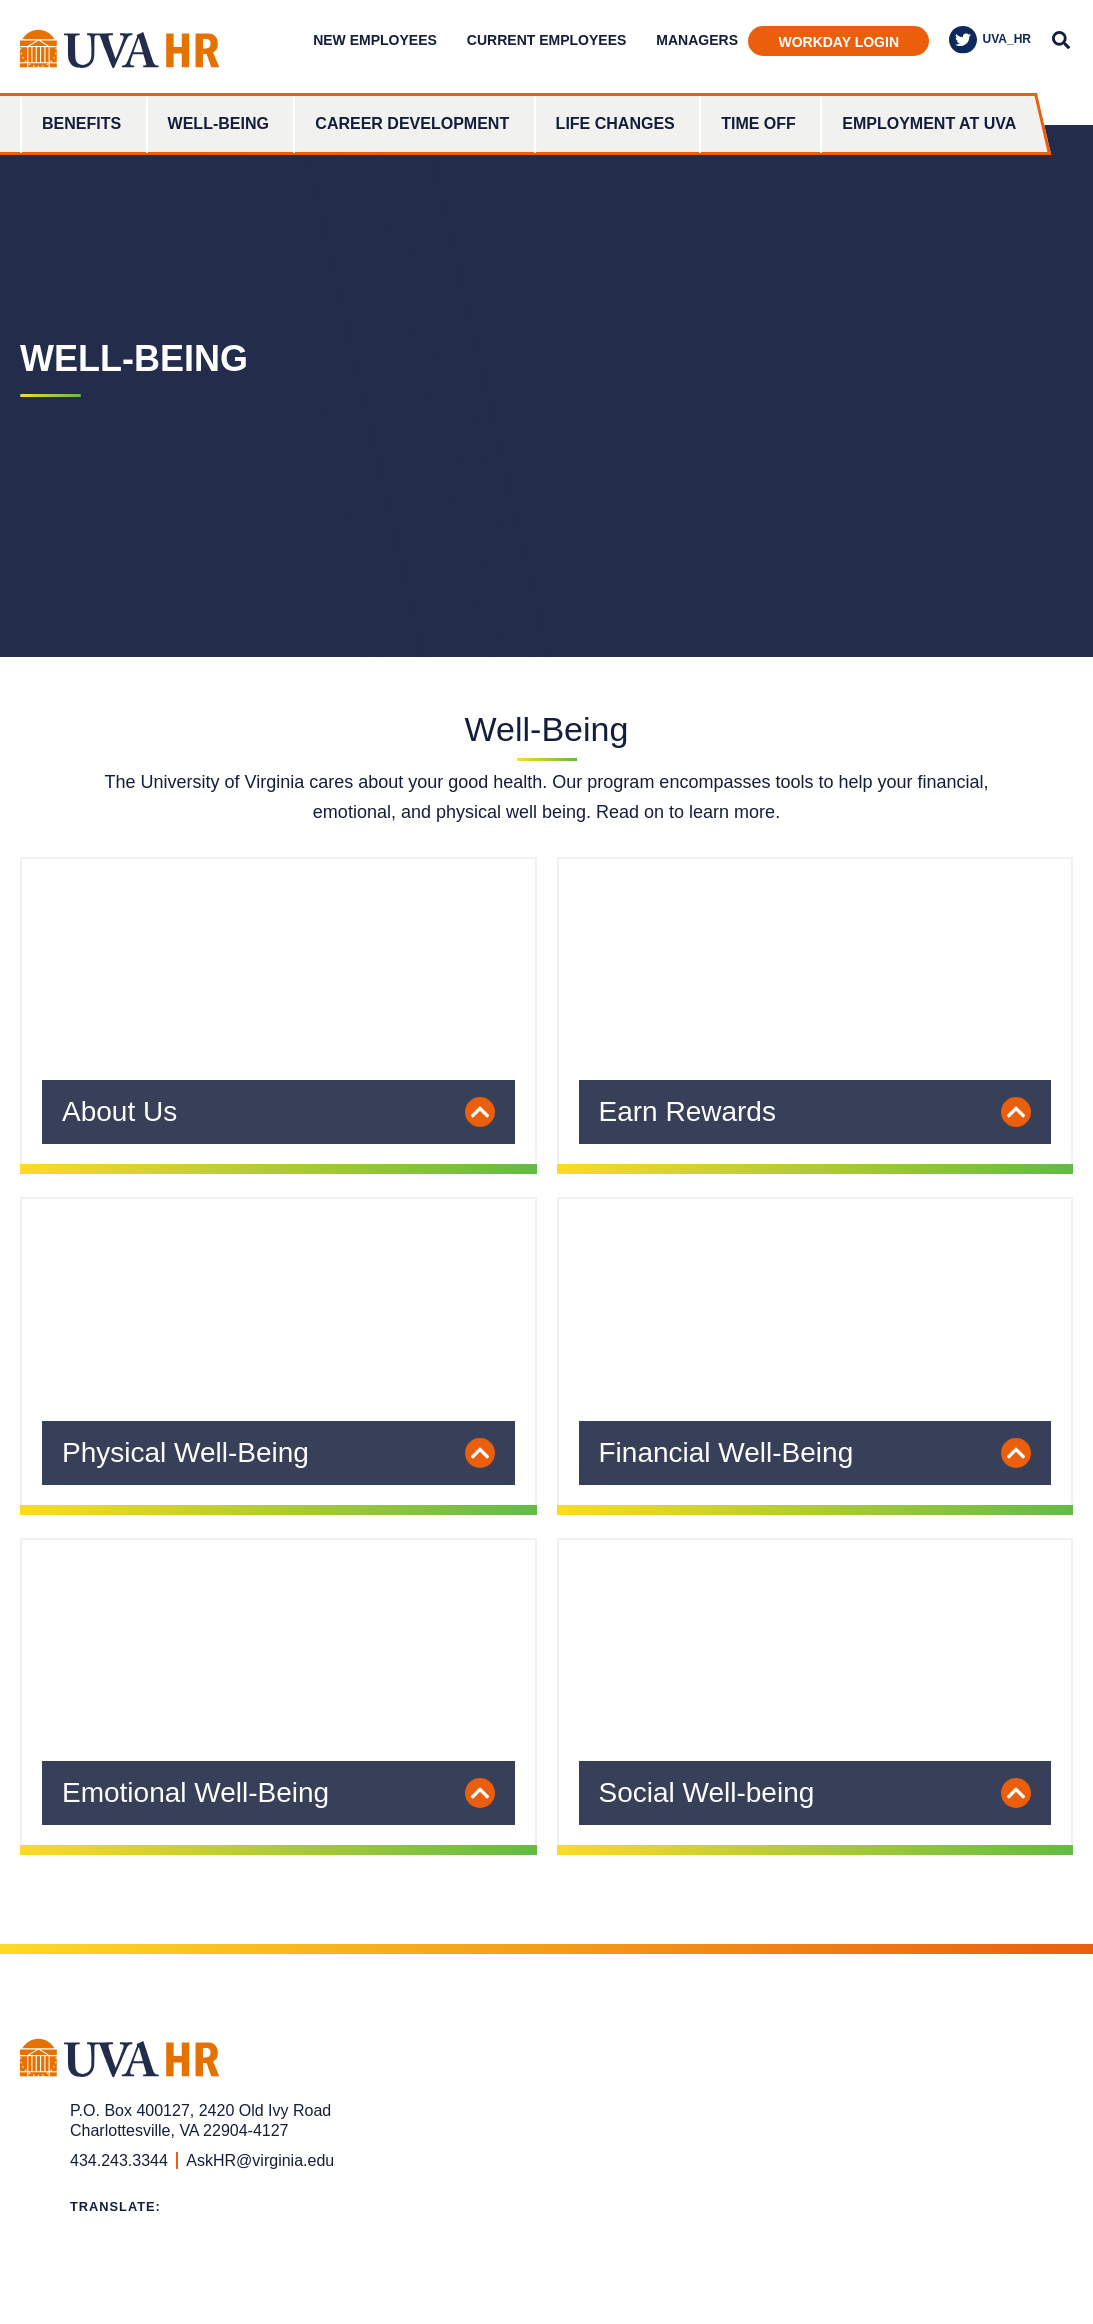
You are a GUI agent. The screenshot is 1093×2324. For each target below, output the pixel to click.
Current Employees (546, 40)
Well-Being (218, 123)
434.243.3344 (119, 2160)
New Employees (375, 40)
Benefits (81, 123)
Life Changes (615, 123)
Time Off (758, 123)
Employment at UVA (929, 123)
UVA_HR (990, 40)
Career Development (412, 123)
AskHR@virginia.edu (260, 2160)
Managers (697, 40)
